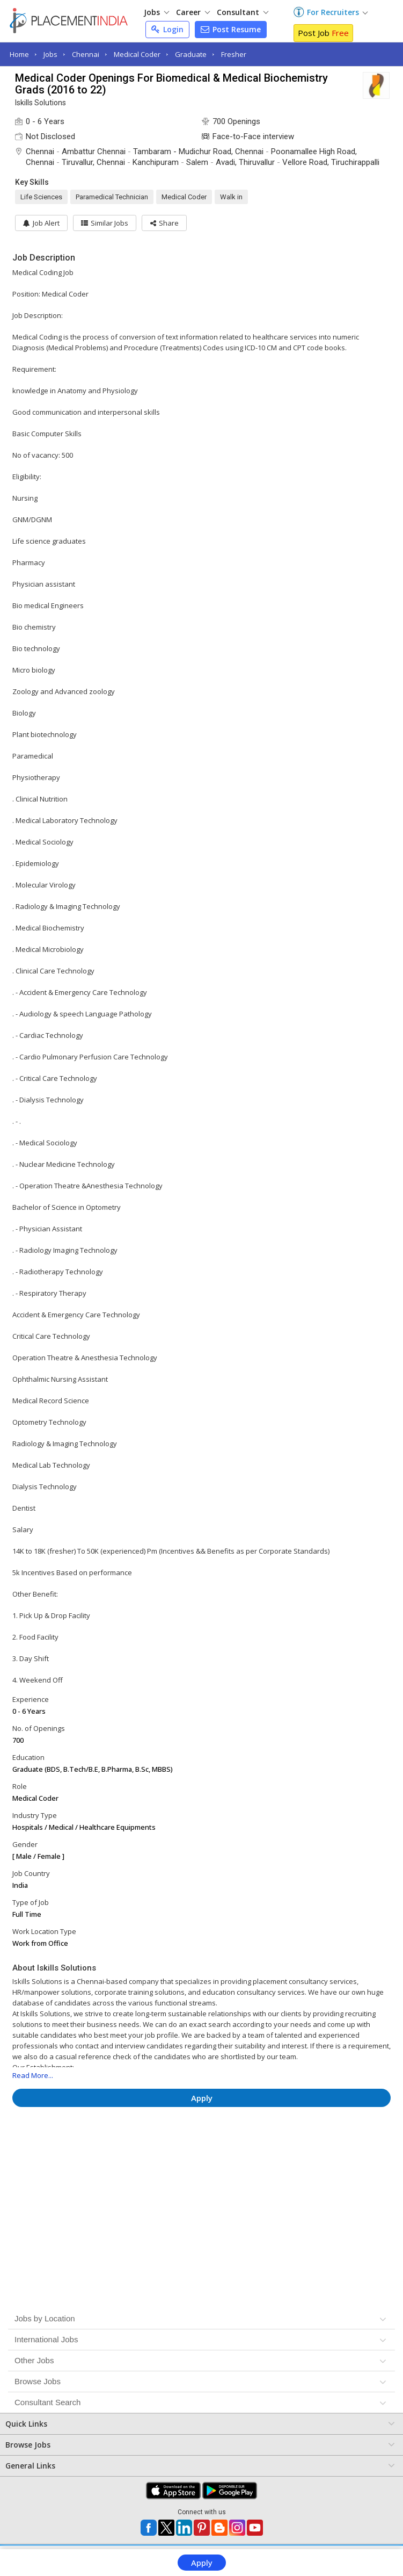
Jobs (156, 12)
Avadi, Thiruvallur (245, 162)
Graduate (191, 54)
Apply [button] (202, 2097)
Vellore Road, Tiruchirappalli (330, 162)
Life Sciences (41, 197)
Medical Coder (137, 54)
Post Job (323, 32)
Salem (197, 162)
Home (19, 54)
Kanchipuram (156, 162)
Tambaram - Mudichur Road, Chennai (198, 151)
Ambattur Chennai (94, 151)
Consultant (242, 12)
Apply (202, 2562)
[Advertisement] (202, 2147)
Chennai (85, 54)
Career (193, 12)
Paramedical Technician (112, 197)
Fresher (233, 54)
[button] (166, 223)
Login (167, 29)
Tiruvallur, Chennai (93, 162)
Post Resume (231, 29)
